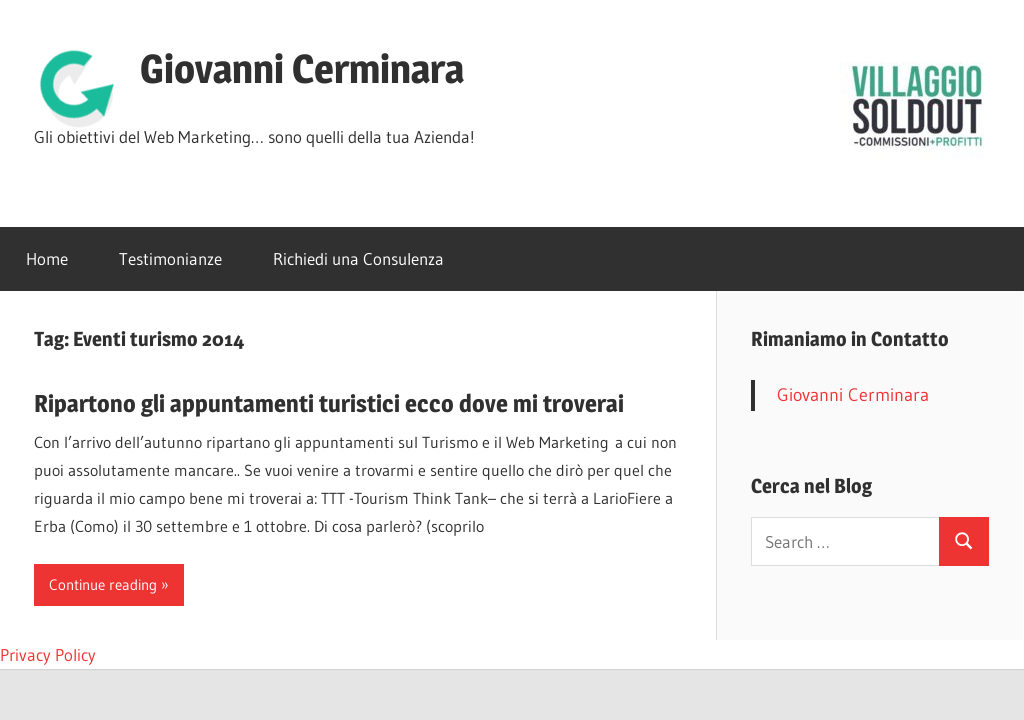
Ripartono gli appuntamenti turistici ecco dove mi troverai (329, 403)
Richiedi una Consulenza (358, 258)
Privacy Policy (48, 654)
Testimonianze (170, 258)
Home (47, 258)
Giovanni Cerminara (302, 68)
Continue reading (103, 584)
